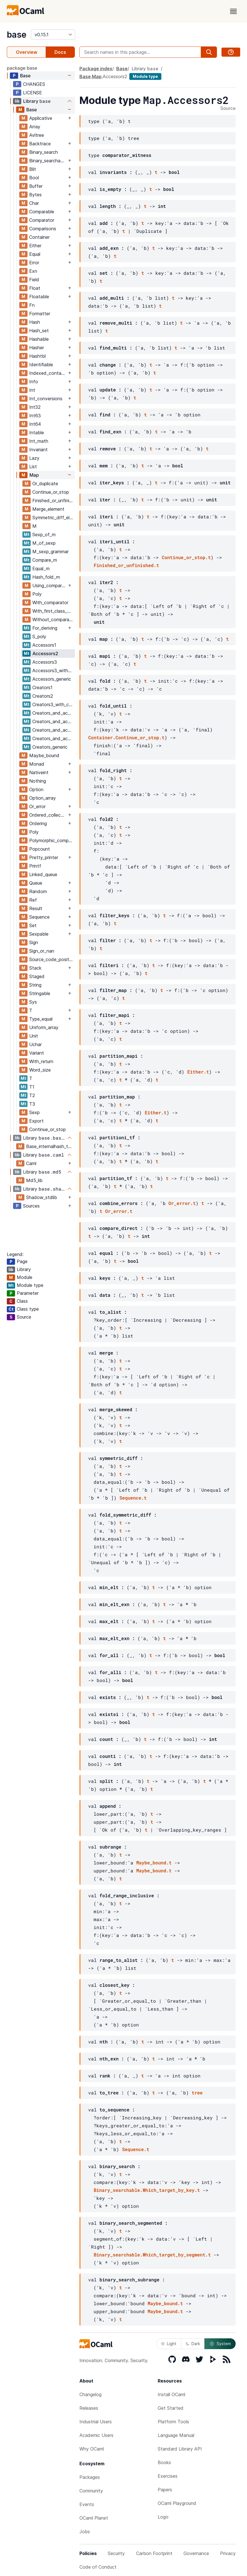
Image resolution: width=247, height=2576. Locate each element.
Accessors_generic (51, 679)
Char (34, 203)
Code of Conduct (98, 2567)
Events (86, 2504)
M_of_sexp (44, 543)
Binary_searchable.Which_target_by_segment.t (152, 2255)
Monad (36, 764)
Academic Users (96, 2435)
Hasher (36, 347)
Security (116, 2553)
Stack (35, 968)
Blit (32, 169)
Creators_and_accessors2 (53, 721)
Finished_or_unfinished (53, 500)
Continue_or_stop (50, 492)
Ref (33, 900)
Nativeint (38, 772)
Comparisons (42, 228)
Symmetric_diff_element (53, 517)
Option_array (42, 798)
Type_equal (40, 1019)
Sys (33, 1002)
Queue (35, 883)
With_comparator (50, 602)
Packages (89, 2477)
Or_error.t (182, 1203)
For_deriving (44, 628)
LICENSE (32, 92)
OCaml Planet (93, 2518)
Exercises (168, 2476)
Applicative (40, 118)
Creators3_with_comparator (53, 704)
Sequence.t (133, 1498)
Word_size (40, 1070)
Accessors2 (45, 653)
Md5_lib (34, 1180)
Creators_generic (49, 747)
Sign (33, 942)
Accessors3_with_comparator (53, 670)
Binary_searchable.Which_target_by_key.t (147, 2190)
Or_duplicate (45, 483)
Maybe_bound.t (154, 1863)
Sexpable (38, 934)
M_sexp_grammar (50, 551)
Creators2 (42, 696)
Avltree (36, 135)
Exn (33, 271)
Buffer (36, 186)
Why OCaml (91, 2449)
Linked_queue (43, 874)
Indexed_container (48, 373)
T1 (31, 1087)
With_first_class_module (53, 611)
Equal (34, 254)
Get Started (170, 2408)
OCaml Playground (177, 2503)
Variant (36, 1053)
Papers (165, 2489)
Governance (196, 2553)
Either (35, 245)
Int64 (35, 424)
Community (91, 2491)
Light (168, 2343)
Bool (34, 177)
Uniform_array (43, 1027)
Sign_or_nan (41, 951)
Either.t (198, 1072)
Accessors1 (44, 645)
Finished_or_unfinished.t (126, 565)
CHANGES (34, 84)
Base (25, 75)
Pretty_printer (43, 857)
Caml (31, 1163)
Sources (31, 1206)
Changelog (90, 2394)
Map (34, 475)
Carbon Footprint (154, 2553)
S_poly (39, 636)
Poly (37, 594)
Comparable (41, 211)
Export (36, 1121)
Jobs (84, 2531)
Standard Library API (180, 2449)
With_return (41, 1061)
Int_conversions (45, 398)
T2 (32, 1095)
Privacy (228, 2553)
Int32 (35, 407)
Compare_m (44, 560)
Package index (95, 68)
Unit (33, 1036)
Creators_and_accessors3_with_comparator (53, 730)
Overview (26, 52)
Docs (60, 52)
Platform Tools (173, 2421)
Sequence (39, 917)
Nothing (37, 781)
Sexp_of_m (44, 534)
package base (22, 68)
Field (34, 279)
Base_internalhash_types (50, 1146)
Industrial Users (95, 2421)
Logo (163, 2517)
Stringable (39, 993)
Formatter (39, 313)
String (35, 985)
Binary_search (43, 152)
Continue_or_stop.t (186, 557)
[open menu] (233, 11)
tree (197, 2093)
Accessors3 (44, 662)
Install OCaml (171, 2394)
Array (34, 126)
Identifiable (41, 364)
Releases (88, 2408)
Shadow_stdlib (41, 1197)
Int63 (35, 415)
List (33, 466)
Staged (37, 976)
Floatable (39, 296)
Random (38, 891)
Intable (36, 432)
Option (36, 789)
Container (39, 237)
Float (34, 288)
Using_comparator (49, 585)
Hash (34, 322)
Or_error (37, 806)
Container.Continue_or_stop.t (126, 737)
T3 (32, 1104)
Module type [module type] (145, 76)
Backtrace (40, 143)
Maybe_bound (44, 755)
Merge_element (48, 509)
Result (35, 908)
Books (164, 2462)
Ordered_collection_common (48, 815)
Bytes (35, 194)
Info (33, 381)
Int (32, 390)
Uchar (35, 1044)
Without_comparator (53, 619)
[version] (53, 34)
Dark (193, 2343)
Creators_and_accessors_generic (53, 738)
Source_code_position (52, 959)
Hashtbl (37, 356)
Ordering (38, 823)
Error (34, 262)
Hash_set (39, 330)
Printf (35, 866)
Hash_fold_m (46, 577)
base (16, 34)
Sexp (34, 1112)
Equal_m (41, 568)
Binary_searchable (48, 160)
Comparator (41, 220)
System (220, 2343)
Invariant (38, 449)
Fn (32, 305)
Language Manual (176, 2435)
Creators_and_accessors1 (53, 713)
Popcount (39, 849)
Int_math (38, 441)
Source (228, 108)
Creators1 (42, 687)
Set (33, 925)
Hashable (39, 339)
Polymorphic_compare (52, 840)
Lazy (34, 458)
